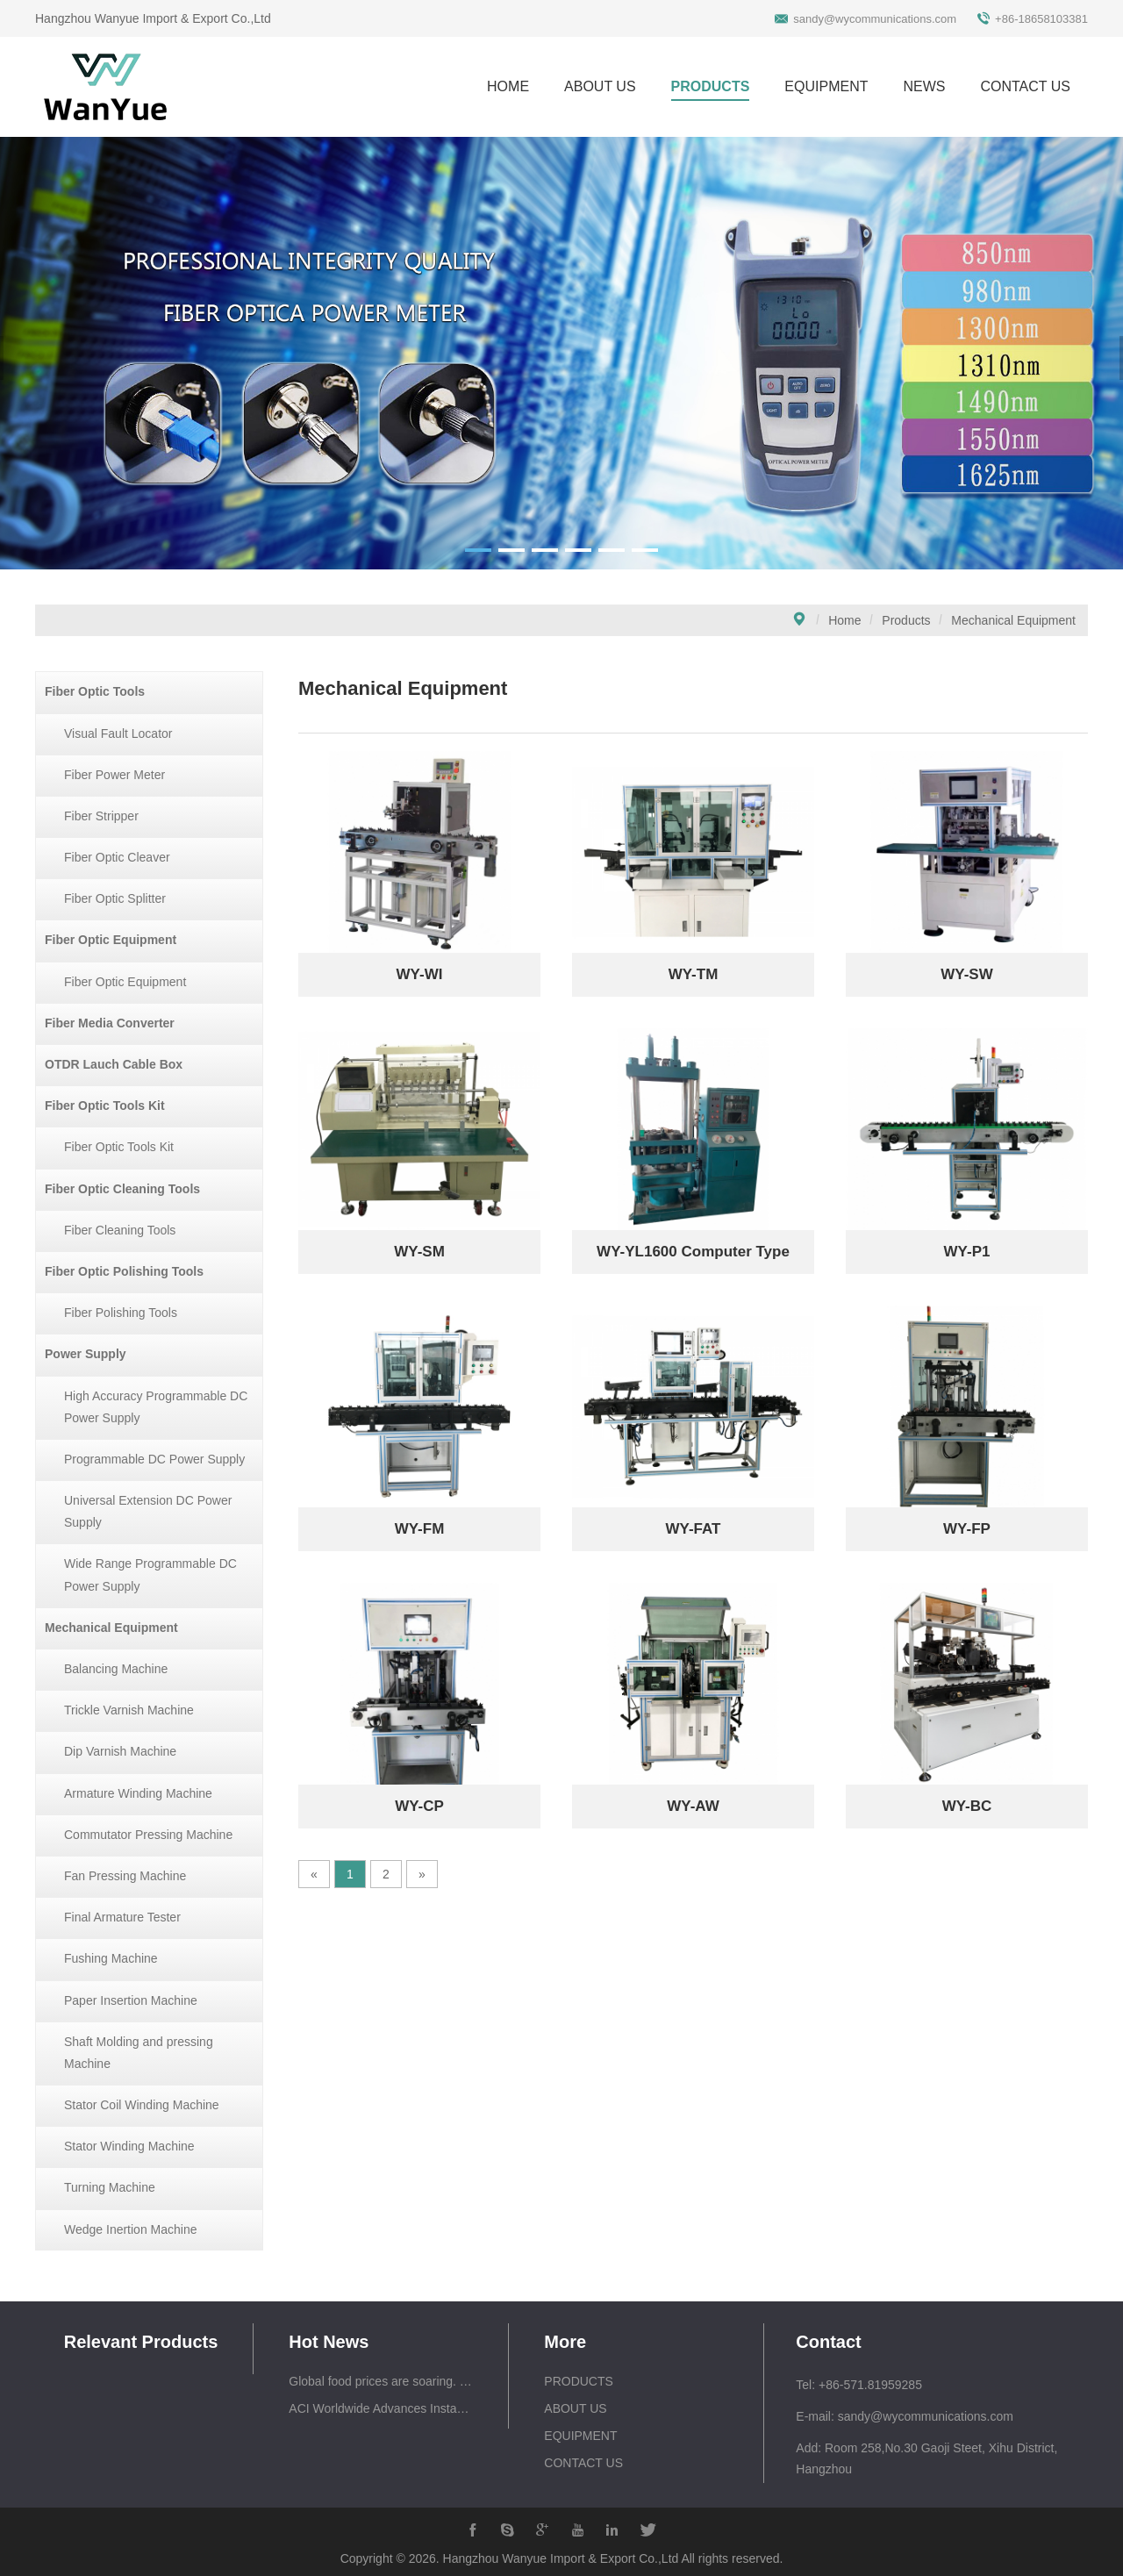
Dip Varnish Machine (120, 1751)
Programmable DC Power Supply (154, 1459)
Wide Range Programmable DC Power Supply (150, 1574)
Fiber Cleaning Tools (119, 1230)
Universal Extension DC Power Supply (148, 1511)
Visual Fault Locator (118, 733)
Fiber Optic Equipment (110, 940)
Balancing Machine (116, 1669)
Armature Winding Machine (138, 1793)
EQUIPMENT (826, 86)
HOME (508, 86)
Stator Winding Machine (129, 2146)
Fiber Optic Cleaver (117, 857)
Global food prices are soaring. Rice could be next (381, 2381)
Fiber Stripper (101, 816)
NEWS (924, 86)
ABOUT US (600, 86)
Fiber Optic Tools (95, 691)
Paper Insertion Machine (130, 2000)
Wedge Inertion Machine (130, 2229)
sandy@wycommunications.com (874, 18)
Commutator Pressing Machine (148, 1835)
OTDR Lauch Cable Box (113, 1064)
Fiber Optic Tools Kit (105, 1105)
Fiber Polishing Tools (120, 1313)
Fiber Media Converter (110, 1023)
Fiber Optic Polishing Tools (124, 1271)
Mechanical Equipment (1013, 620)
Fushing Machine (111, 1958)
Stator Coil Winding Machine (141, 2105)
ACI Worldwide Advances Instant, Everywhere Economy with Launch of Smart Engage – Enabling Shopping (381, 2408)
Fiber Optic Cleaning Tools (122, 1189)
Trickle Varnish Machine (129, 1710)
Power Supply (85, 1354)
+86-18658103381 (1041, 18)
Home (844, 620)
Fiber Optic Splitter (115, 898)
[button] (478, 550)
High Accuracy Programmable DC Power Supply (155, 1407)
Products (906, 620)
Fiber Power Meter (114, 775)
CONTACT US (1025, 86)
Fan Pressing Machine (125, 1876)
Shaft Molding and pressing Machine (138, 2053)
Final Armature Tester (122, 1917)
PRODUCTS (710, 86)
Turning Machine (109, 2187)
